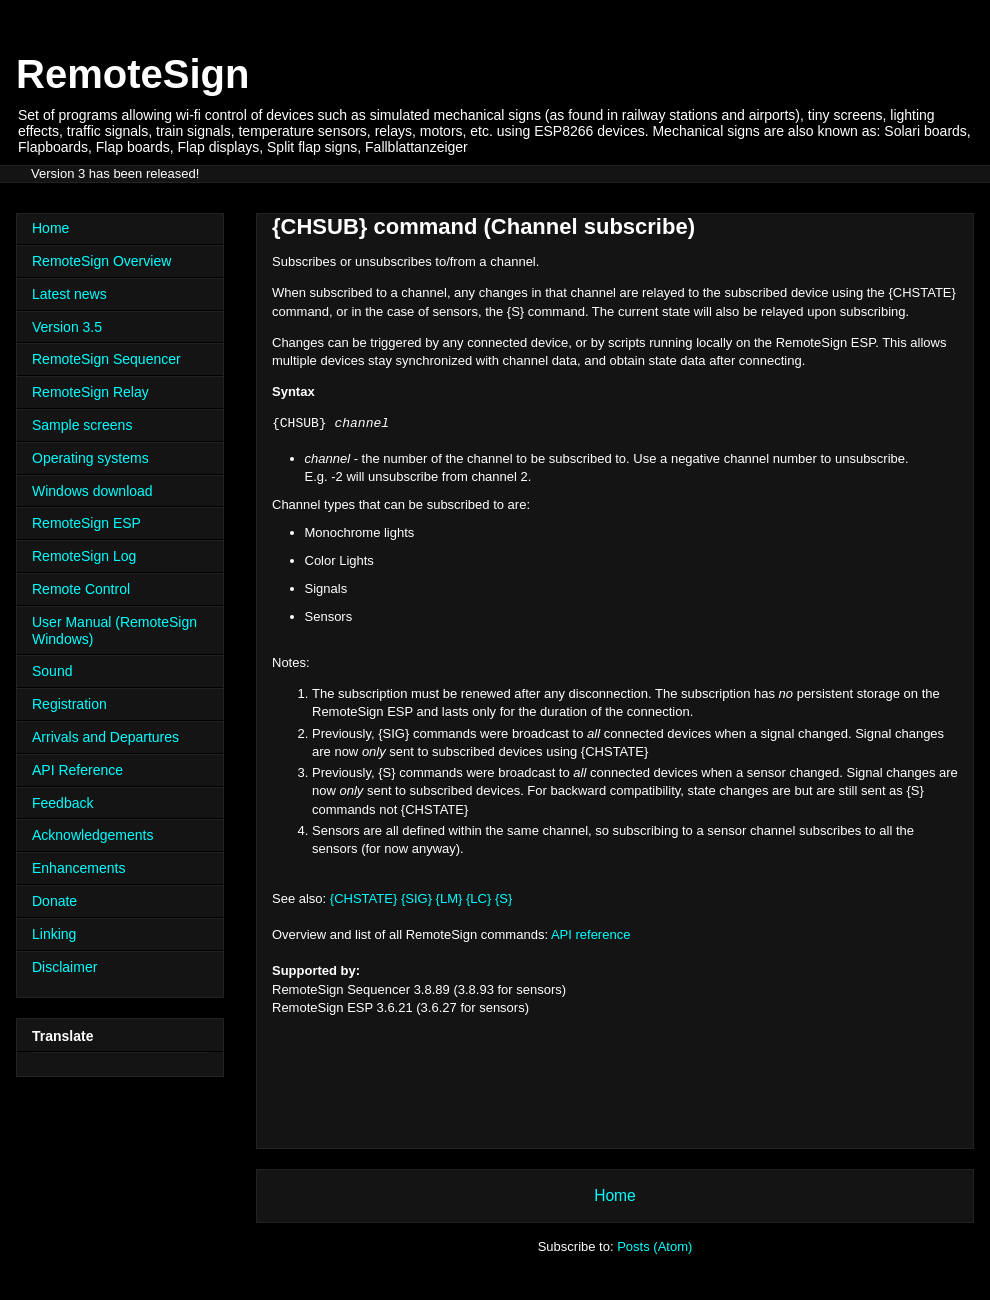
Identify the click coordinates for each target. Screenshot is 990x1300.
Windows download (92, 491)
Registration (69, 704)
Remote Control (81, 589)
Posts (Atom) (654, 1246)
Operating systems (90, 458)
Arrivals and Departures (105, 737)
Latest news (69, 294)
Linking (54, 934)
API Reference (77, 770)
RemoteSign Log (84, 556)
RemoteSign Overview (101, 261)
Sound (52, 671)
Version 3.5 (67, 327)
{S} (503, 898)
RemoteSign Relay (90, 392)
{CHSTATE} (363, 898)
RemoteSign (132, 74)
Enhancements (78, 868)
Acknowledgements (92, 835)
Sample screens (82, 425)
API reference (591, 934)
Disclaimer (64, 967)
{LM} (449, 898)
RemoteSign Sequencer (106, 359)
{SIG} (416, 898)
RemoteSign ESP (86, 523)
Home (615, 1195)
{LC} (478, 898)
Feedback (62, 803)
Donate (54, 901)
